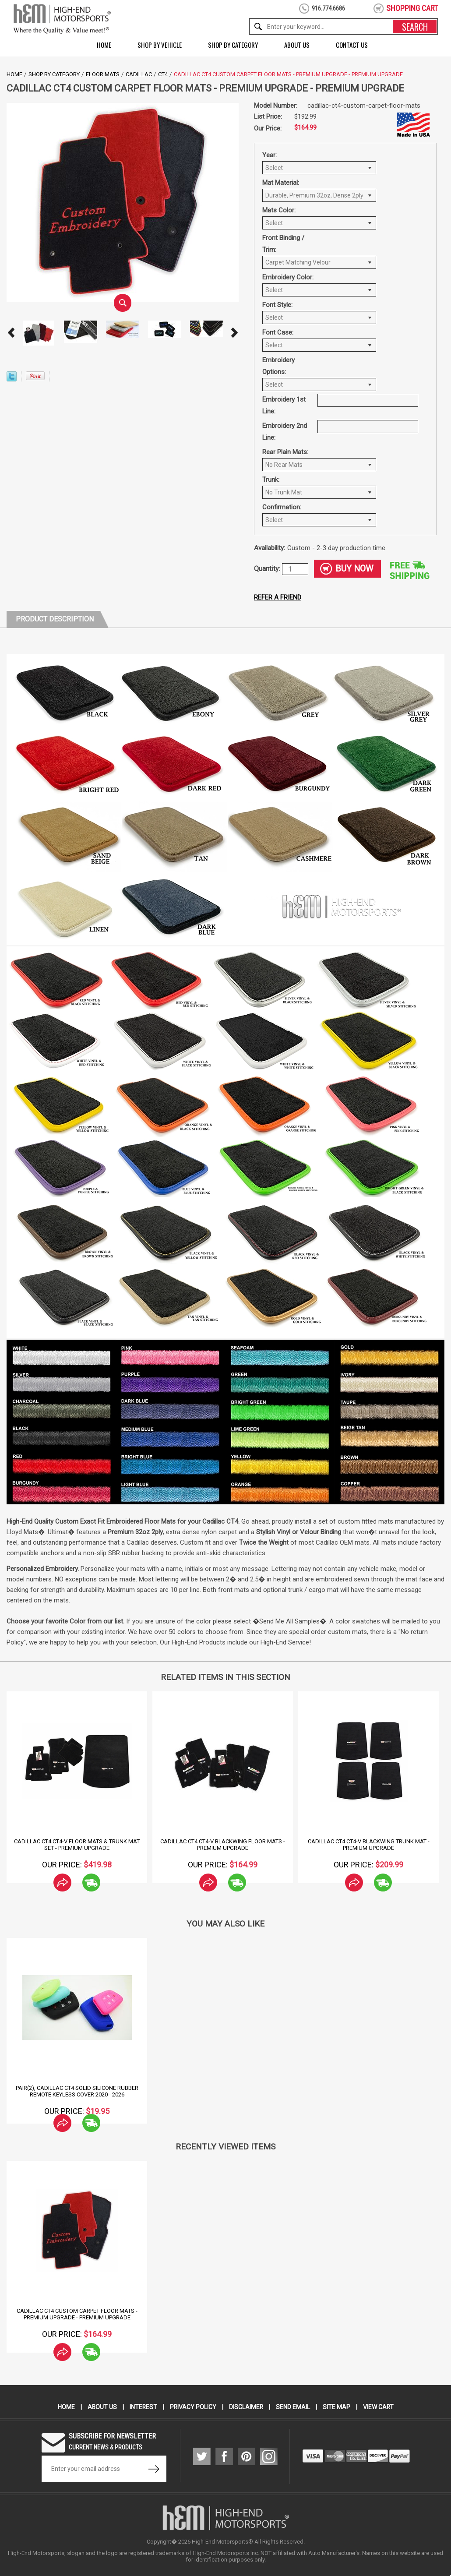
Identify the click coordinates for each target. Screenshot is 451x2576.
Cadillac (139, 74)
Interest (143, 2406)
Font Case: (277, 332)
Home (104, 44)
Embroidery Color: (288, 277)
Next (234, 332)
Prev (11, 332)
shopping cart (412, 8)
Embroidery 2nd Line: (284, 431)
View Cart (379, 2406)
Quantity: (268, 569)
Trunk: (270, 479)
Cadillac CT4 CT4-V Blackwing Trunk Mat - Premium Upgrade (369, 1844)
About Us (297, 44)
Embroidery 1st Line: (284, 405)
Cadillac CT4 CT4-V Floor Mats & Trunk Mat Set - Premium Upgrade (77, 1844)
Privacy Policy (192, 2406)
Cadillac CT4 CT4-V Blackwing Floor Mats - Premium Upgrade (222, 1844)
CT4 (163, 74)
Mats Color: (279, 210)
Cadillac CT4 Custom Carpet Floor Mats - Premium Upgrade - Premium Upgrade (77, 2314)
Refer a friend (277, 597)
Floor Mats (103, 74)
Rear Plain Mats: (285, 452)
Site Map (337, 2406)
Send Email (293, 2406)
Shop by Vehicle (159, 44)
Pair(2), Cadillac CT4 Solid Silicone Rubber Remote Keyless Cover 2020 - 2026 (77, 2091)
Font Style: (277, 305)
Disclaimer (246, 2406)
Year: (269, 155)
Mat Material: (280, 183)
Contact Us (352, 44)
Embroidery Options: (278, 366)
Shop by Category (233, 44)
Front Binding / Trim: (283, 244)
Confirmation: (281, 507)
